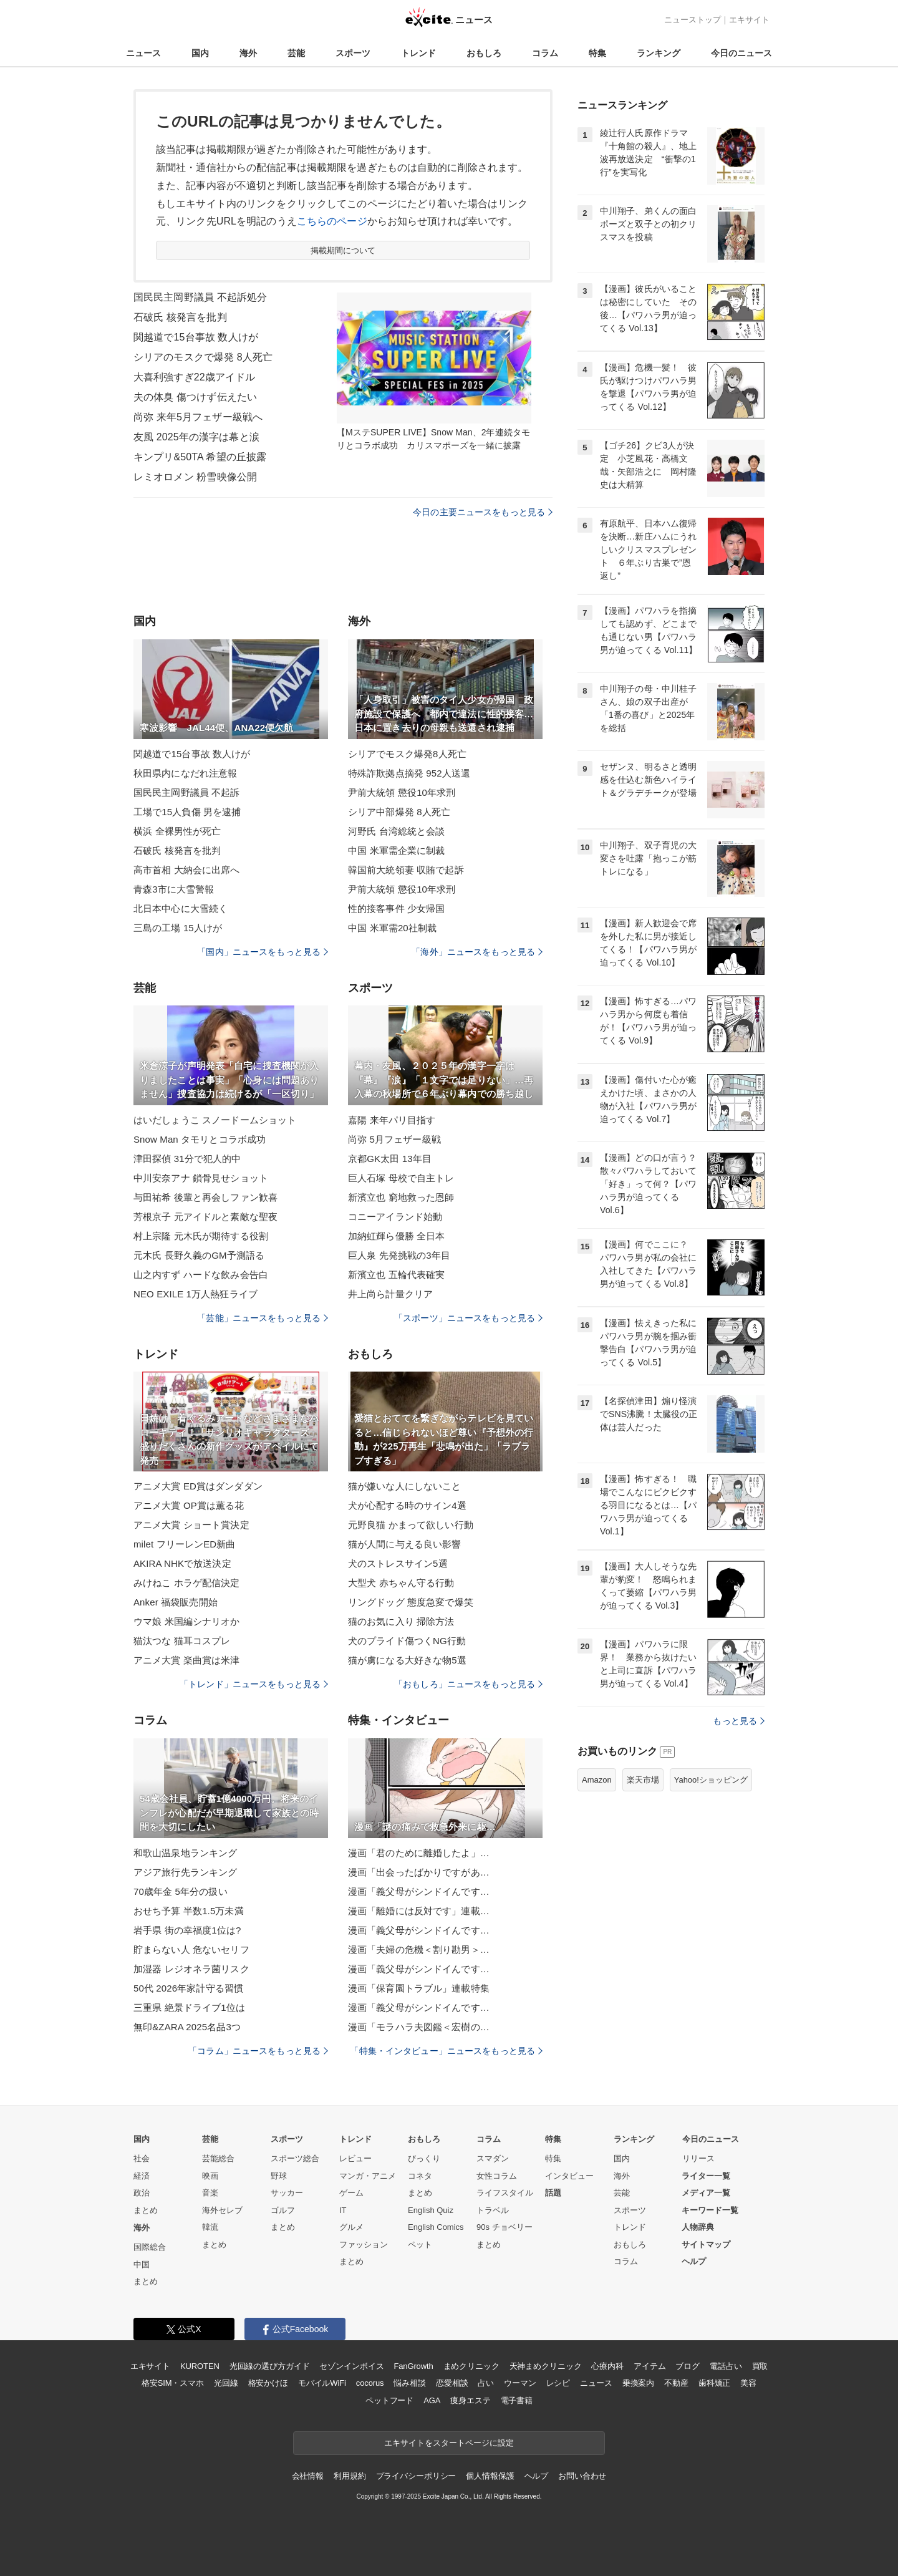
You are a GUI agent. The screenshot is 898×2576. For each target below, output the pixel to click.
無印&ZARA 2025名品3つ (187, 2027)
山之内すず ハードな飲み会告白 (200, 1274)
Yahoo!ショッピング (711, 1779)
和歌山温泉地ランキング (185, 1852)
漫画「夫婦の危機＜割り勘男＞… (419, 1949)
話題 (553, 2192)
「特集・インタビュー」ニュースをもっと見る (446, 2051)
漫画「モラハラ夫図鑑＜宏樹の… (419, 2027)
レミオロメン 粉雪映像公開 (195, 477)
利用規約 (349, 2476)
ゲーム (351, 2192)
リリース (698, 2158)
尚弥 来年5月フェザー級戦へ (198, 417)
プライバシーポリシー (416, 2476)
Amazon (597, 1779)
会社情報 (308, 2476)
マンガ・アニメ (367, 2176)
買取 (760, 2366)
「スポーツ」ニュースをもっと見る (468, 1318)
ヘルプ (694, 2261)
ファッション (363, 2244)
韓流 (210, 2227)
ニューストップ (692, 19)
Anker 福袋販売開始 (175, 1602)
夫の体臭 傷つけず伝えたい (195, 397)
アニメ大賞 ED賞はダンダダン (198, 1486)
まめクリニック (471, 2366)
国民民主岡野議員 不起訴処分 (200, 297)
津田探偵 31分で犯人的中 (187, 1158)
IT (343, 2210)
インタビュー (569, 2176)
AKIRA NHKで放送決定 (182, 1563)
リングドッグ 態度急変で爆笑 (410, 1602)
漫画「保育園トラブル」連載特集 (419, 1988)
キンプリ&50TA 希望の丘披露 (199, 457)
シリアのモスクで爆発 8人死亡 (203, 357)
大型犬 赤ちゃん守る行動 (401, 1582)
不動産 (676, 2383)
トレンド (418, 53)
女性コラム (496, 2176)
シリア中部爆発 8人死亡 (399, 811)
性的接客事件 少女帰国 (396, 908)
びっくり (424, 2158)
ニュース (143, 53)
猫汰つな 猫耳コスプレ (182, 1640)
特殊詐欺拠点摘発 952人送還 (409, 773)
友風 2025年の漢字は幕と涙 (196, 437)
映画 (210, 2176)
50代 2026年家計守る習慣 (188, 1988)
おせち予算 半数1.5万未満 (188, 1910)
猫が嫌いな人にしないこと (404, 1486)
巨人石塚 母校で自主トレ (401, 1178)
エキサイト (749, 19)
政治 (141, 2192)
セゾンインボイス (351, 2366)
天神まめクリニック (545, 2366)
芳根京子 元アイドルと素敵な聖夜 (205, 1216)
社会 (141, 2158)
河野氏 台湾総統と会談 (396, 831)
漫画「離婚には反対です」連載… (419, 1910)
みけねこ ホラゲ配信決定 (186, 1582)
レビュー (355, 2158)
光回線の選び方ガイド (269, 2366)
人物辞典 (698, 2227)
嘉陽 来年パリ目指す (391, 1120)
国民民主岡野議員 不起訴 (186, 792)
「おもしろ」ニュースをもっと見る (468, 1684)
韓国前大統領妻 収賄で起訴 (406, 869)
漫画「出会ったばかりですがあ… (419, 1872)
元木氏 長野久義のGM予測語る (198, 1255)
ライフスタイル (504, 2192)
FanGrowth (413, 2366)
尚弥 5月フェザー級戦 (394, 1139)
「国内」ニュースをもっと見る (262, 952)
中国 (141, 2264)
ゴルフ (283, 2210)
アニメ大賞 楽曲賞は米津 (186, 1660)
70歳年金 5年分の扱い (180, 1891)
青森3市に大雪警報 (173, 889)
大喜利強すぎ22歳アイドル (194, 377)
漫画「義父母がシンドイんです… (419, 1891)
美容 (748, 2383)
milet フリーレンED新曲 (184, 1544)
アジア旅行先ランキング (185, 1872)
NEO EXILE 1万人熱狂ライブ (195, 1294)
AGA (431, 2400)
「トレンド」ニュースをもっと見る (254, 1684)
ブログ (687, 2366)
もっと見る (739, 1721)
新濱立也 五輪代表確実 (396, 1274)
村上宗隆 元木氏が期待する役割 (200, 1236)
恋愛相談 (452, 2383)
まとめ (145, 2210)
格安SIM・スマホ (173, 2383)
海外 (248, 53)
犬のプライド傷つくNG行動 (407, 1640)
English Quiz (430, 2210)
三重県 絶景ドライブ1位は (189, 2007)
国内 (200, 53)
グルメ (351, 2227)
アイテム (649, 2366)
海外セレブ (222, 2210)
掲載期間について (343, 250)
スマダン (492, 2158)
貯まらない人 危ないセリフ (191, 1949)
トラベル (492, 2210)
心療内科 (607, 2366)
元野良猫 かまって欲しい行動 (410, 1524)
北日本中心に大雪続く (180, 908)
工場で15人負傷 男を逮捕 (187, 811)
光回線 (226, 2383)
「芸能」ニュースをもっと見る (262, 1318)
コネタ (420, 2176)
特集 (597, 53)
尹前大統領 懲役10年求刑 (401, 792)
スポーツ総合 (295, 2158)
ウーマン (520, 2383)
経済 (141, 2176)
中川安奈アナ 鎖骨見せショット (200, 1178)
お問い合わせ (582, 2476)
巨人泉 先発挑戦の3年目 (399, 1255)
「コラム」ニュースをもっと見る (258, 2051)
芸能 (296, 53)
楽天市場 (643, 1779)
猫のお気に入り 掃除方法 (401, 1621)
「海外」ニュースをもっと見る (477, 952)
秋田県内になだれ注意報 (185, 773)
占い (486, 2383)
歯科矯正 (714, 2383)
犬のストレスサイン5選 (398, 1563)
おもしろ (483, 53)
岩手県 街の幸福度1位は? (187, 1930)
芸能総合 (218, 2158)
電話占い (725, 2366)
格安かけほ (268, 2383)
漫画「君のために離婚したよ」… (419, 1852)
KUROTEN (200, 2366)
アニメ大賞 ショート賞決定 (191, 1524)
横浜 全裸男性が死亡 (177, 831)
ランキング (658, 53)
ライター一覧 (706, 2176)
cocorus (370, 2383)
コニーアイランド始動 (395, 1216)
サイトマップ (706, 2244)
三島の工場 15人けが (177, 927)
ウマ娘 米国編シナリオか (186, 1621)
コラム (545, 53)
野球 (279, 2176)
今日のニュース (741, 53)
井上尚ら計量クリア (390, 1294)
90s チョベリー (504, 2227)
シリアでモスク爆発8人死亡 (407, 753)
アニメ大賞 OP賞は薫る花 (188, 1505)
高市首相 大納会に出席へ (186, 869)
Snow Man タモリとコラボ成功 (199, 1139)
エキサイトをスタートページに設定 (449, 2443)
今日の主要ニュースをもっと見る (483, 512)
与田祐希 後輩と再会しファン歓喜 (205, 1197)
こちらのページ (332, 221)
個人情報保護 (490, 2476)
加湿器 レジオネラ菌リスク (191, 1968)
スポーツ (353, 53)
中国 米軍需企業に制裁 (396, 850)
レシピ (558, 2383)
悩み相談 (409, 2383)
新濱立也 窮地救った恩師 (401, 1197)
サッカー (287, 2192)
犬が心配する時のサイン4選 (407, 1505)
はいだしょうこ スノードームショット (214, 1120)
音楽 (210, 2192)
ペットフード (389, 2400)
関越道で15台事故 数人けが (195, 337)
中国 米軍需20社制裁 (392, 927)
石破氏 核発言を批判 (180, 317)
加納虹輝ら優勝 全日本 (396, 1236)
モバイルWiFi (322, 2383)
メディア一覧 (706, 2192)
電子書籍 (517, 2400)
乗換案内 (638, 2383)
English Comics (436, 2227)
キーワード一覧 (710, 2210)
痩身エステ (470, 2400)
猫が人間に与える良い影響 (404, 1544)
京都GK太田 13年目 (390, 1158)
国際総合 (149, 2247)
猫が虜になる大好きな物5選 (407, 1660)
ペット (420, 2244)
